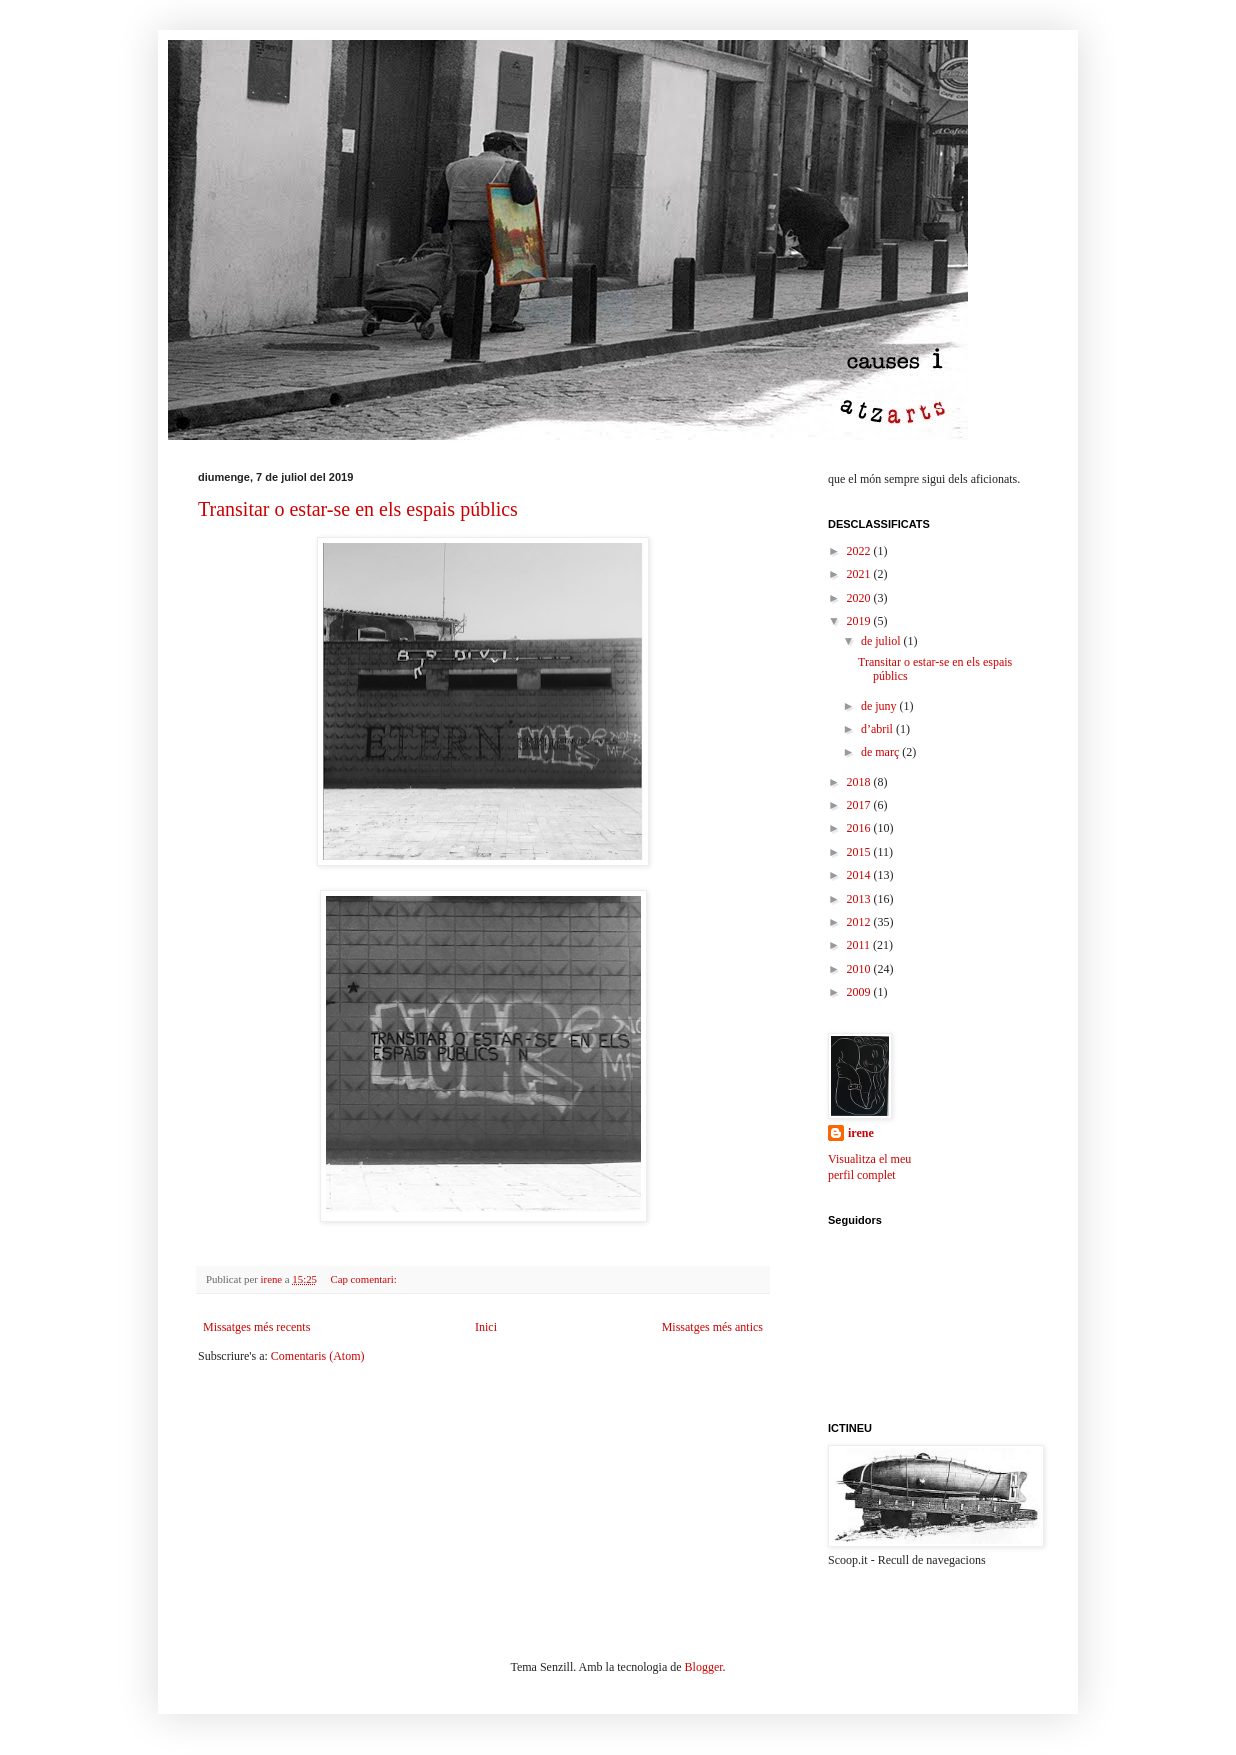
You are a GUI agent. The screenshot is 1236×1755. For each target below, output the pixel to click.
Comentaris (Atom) (318, 1356)
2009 (860, 992)
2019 (860, 621)
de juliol (882, 641)
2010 (860, 969)
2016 (860, 828)
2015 (860, 852)
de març (881, 752)
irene (861, 1133)
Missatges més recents (256, 1327)
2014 (860, 875)
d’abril (878, 729)
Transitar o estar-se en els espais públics (358, 509)
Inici (486, 1327)
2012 (860, 922)
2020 (860, 598)
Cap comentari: (364, 1279)
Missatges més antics (712, 1327)
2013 (860, 899)
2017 (860, 805)
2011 (860, 945)
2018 (860, 782)
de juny (880, 706)
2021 (860, 574)
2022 (860, 551)
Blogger (704, 1667)
